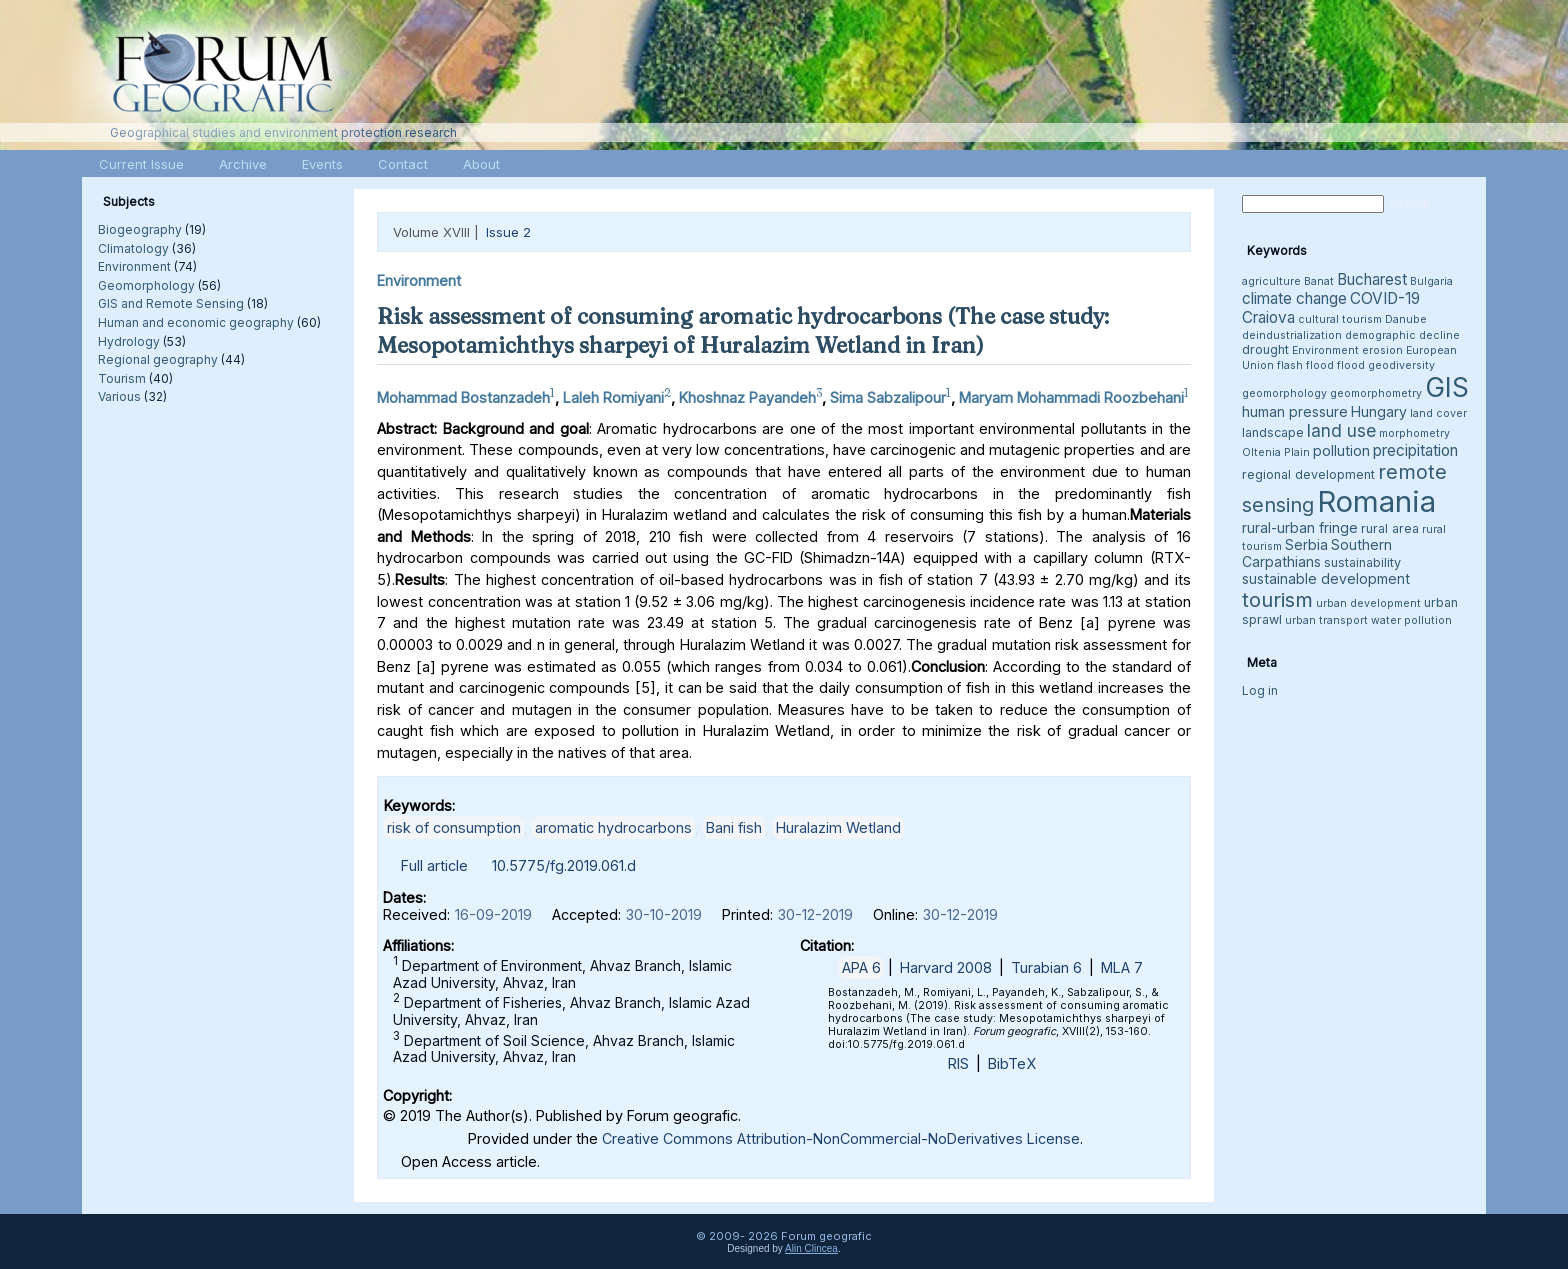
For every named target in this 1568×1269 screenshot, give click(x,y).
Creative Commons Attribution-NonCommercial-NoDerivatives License (841, 1138)
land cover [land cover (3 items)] (1438, 413)
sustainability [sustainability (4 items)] (1362, 562)
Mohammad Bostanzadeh (463, 397)
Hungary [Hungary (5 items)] (1379, 411)
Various (119, 396)
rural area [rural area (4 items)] (1390, 528)
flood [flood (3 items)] (1351, 365)
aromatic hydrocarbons (613, 827)
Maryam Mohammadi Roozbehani (1071, 397)
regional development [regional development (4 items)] (1308, 474)
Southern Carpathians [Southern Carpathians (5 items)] (1317, 553)
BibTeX (1012, 1063)
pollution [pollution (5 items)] (1341, 450)
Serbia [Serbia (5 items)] (1306, 544)
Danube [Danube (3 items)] (1406, 319)
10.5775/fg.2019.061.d (564, 865)
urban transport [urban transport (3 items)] (1326, 620)
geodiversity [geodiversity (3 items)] (1401, 365)
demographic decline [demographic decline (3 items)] (1402, 335)
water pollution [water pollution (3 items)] (1411, 620)
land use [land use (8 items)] (1341, 430)
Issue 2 (508, 232)
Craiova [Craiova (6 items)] (1268, 317)
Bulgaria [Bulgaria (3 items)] (1431, 281)
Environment (134, 266)
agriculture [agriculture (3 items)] (1271, 281)
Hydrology (129, 341)
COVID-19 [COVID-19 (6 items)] (1385, 298)
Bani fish (734, 827)
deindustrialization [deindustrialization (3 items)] (1292, 335)
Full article (434, 865)
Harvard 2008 (946, 967)
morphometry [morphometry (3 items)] (1414, 433)
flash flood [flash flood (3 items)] (1305, 365)
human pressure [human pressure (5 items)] (1295, 411)
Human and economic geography (196, 322)
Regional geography (158, 359)
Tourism (122, 378)
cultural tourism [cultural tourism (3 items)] (1340, 319)
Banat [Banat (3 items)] (1319, 281)
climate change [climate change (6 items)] (1294, 298)
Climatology (133, 248)
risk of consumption (454, 827)
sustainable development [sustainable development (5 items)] (1326, 578)
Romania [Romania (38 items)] (1376, 501)
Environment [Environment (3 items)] (1325, 350)
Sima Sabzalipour (888, 397)
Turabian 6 (1046, 967)
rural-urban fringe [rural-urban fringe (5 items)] (1300, 527)
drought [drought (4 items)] (1265, 349)
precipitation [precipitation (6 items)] (1415, 450)
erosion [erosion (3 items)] (1382, 350)
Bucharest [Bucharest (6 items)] (1372, 279)
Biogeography (140, 229)
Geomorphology (146, 285)
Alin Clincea (811, 1248)
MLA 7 (1122, 967)
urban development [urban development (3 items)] (1368, 603)
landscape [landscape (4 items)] (1273, 432)
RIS (958, 1063)
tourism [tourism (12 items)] (1277, 599)
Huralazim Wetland (838, 827)
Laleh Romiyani (613, 397)
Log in (1260, 690)
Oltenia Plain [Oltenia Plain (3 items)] (1276, 452)
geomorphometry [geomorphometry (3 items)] (1376, 393)
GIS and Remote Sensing (171, 303)
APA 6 (861, 967)
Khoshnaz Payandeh (747, 397)
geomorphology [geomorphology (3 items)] (1284, 393)
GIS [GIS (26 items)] (1447, 387)
